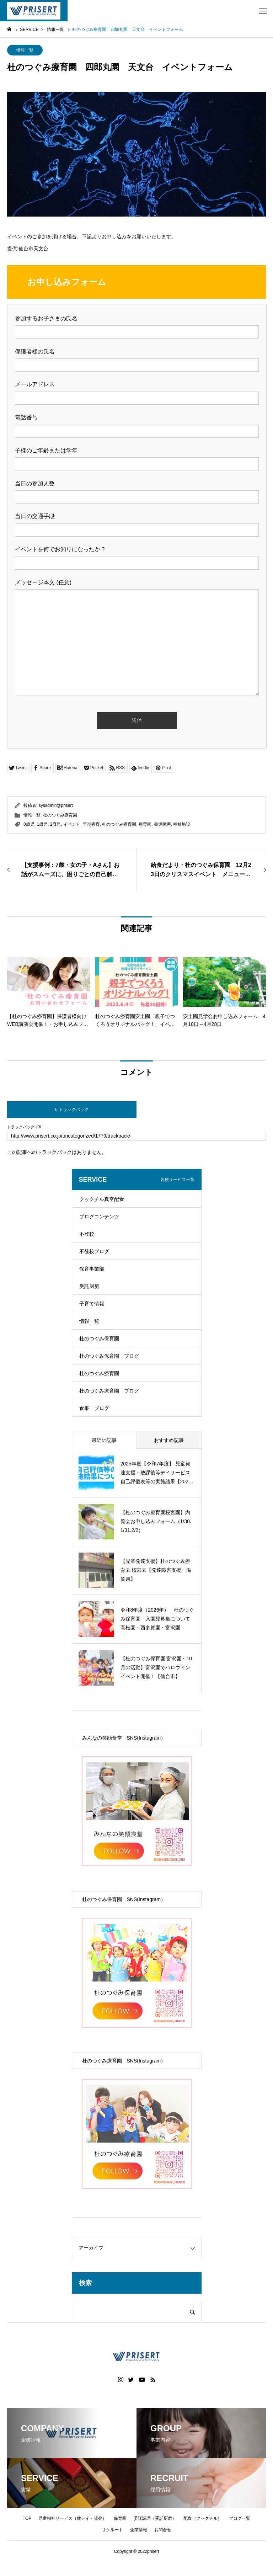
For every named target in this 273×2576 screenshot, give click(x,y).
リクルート (112, 2529)
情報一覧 (24, 50)
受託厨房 (89, 1286)
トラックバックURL (24, 1127)
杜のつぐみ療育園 (60, 815)
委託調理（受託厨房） (155, 2518)
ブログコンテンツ (99, 1216)
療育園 (145, 824)
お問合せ (162, 2529)
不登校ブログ (94, 1251)
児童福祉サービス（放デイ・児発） (72, 2518)
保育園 (120, 2518)
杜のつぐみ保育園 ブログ (109, 1356)
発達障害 (162, 824)
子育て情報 (91, 1303)
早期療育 (91, 824)
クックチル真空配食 (101, 1199)
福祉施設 (181, 824)
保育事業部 (91, 1269)
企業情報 (138, 2529)
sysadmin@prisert (56, 805)
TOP (27, 2518)
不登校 (86, 1234)
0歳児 (28, 824)
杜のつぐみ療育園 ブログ (109, 1391)
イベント (71, 824)
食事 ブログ (94, 1408)
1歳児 (42, 824)
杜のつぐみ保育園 (99, 1338)
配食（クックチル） (202, 2518)
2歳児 (55, 824)
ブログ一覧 (239, 2518)
